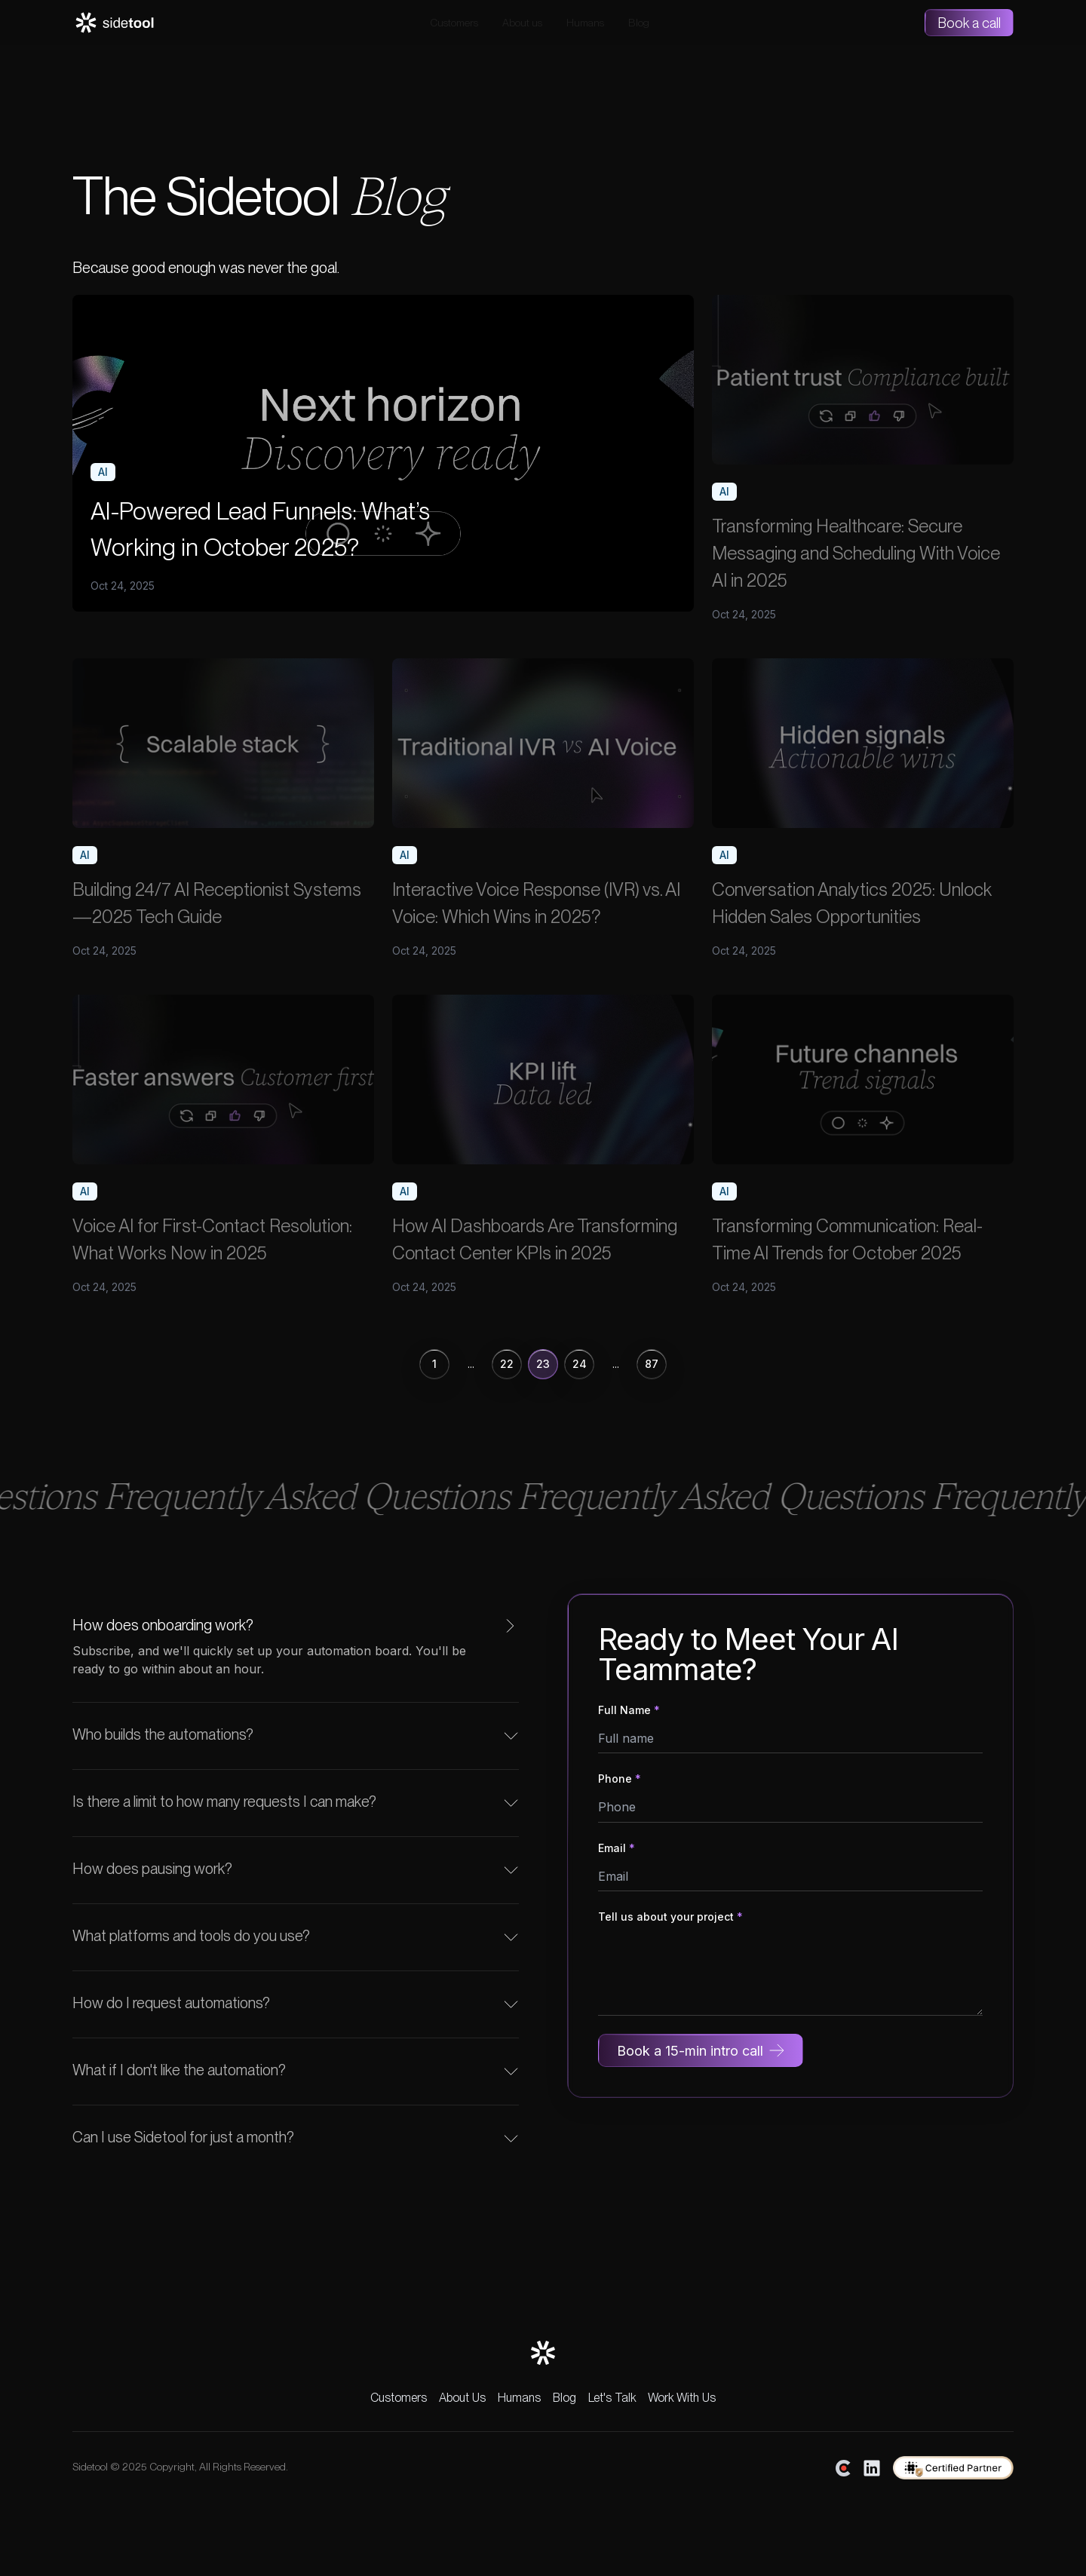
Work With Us (682, 2397)
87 (651, 1363)
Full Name (629, 1710)
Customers (454, 23)
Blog (638, 23)
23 (543, 1363)
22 (507, 1363)
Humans (585, 23)
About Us (462, 2397)
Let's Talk (612, 2397)
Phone (619, 1778)
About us (522, 23)
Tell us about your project (670, 1916)
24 (579, 1363)
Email (616, 1848)
